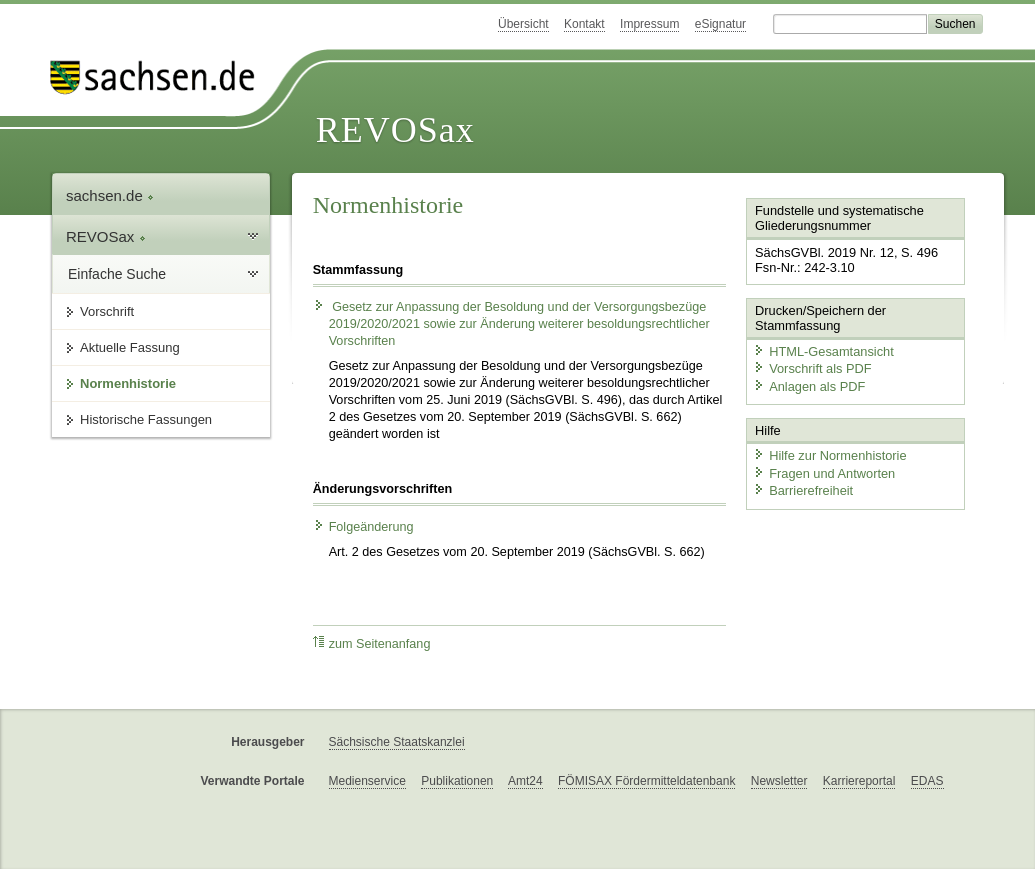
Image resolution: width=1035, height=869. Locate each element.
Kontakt (584, 24)
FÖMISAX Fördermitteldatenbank (646, 781)
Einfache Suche (117, 274)
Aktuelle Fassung (130, 347)
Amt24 (525, 781)
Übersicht (523, 24)
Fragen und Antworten (824, 472)
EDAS (927, 781)
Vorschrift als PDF (812, 368)
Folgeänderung (363, 527)
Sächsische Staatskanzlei (397, 742)
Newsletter (779, 781)
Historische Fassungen (146, 419)
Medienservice (367, 781)
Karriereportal (859, 781)
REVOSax (395, 130)
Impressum (649, 24)
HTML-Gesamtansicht (823, 350)
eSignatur (720, 24)
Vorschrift (107, 311)
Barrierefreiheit (803, 490)
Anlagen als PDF (809, 385)
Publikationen (457, 781)
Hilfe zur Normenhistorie (829, 455)
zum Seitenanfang (372, 643)
